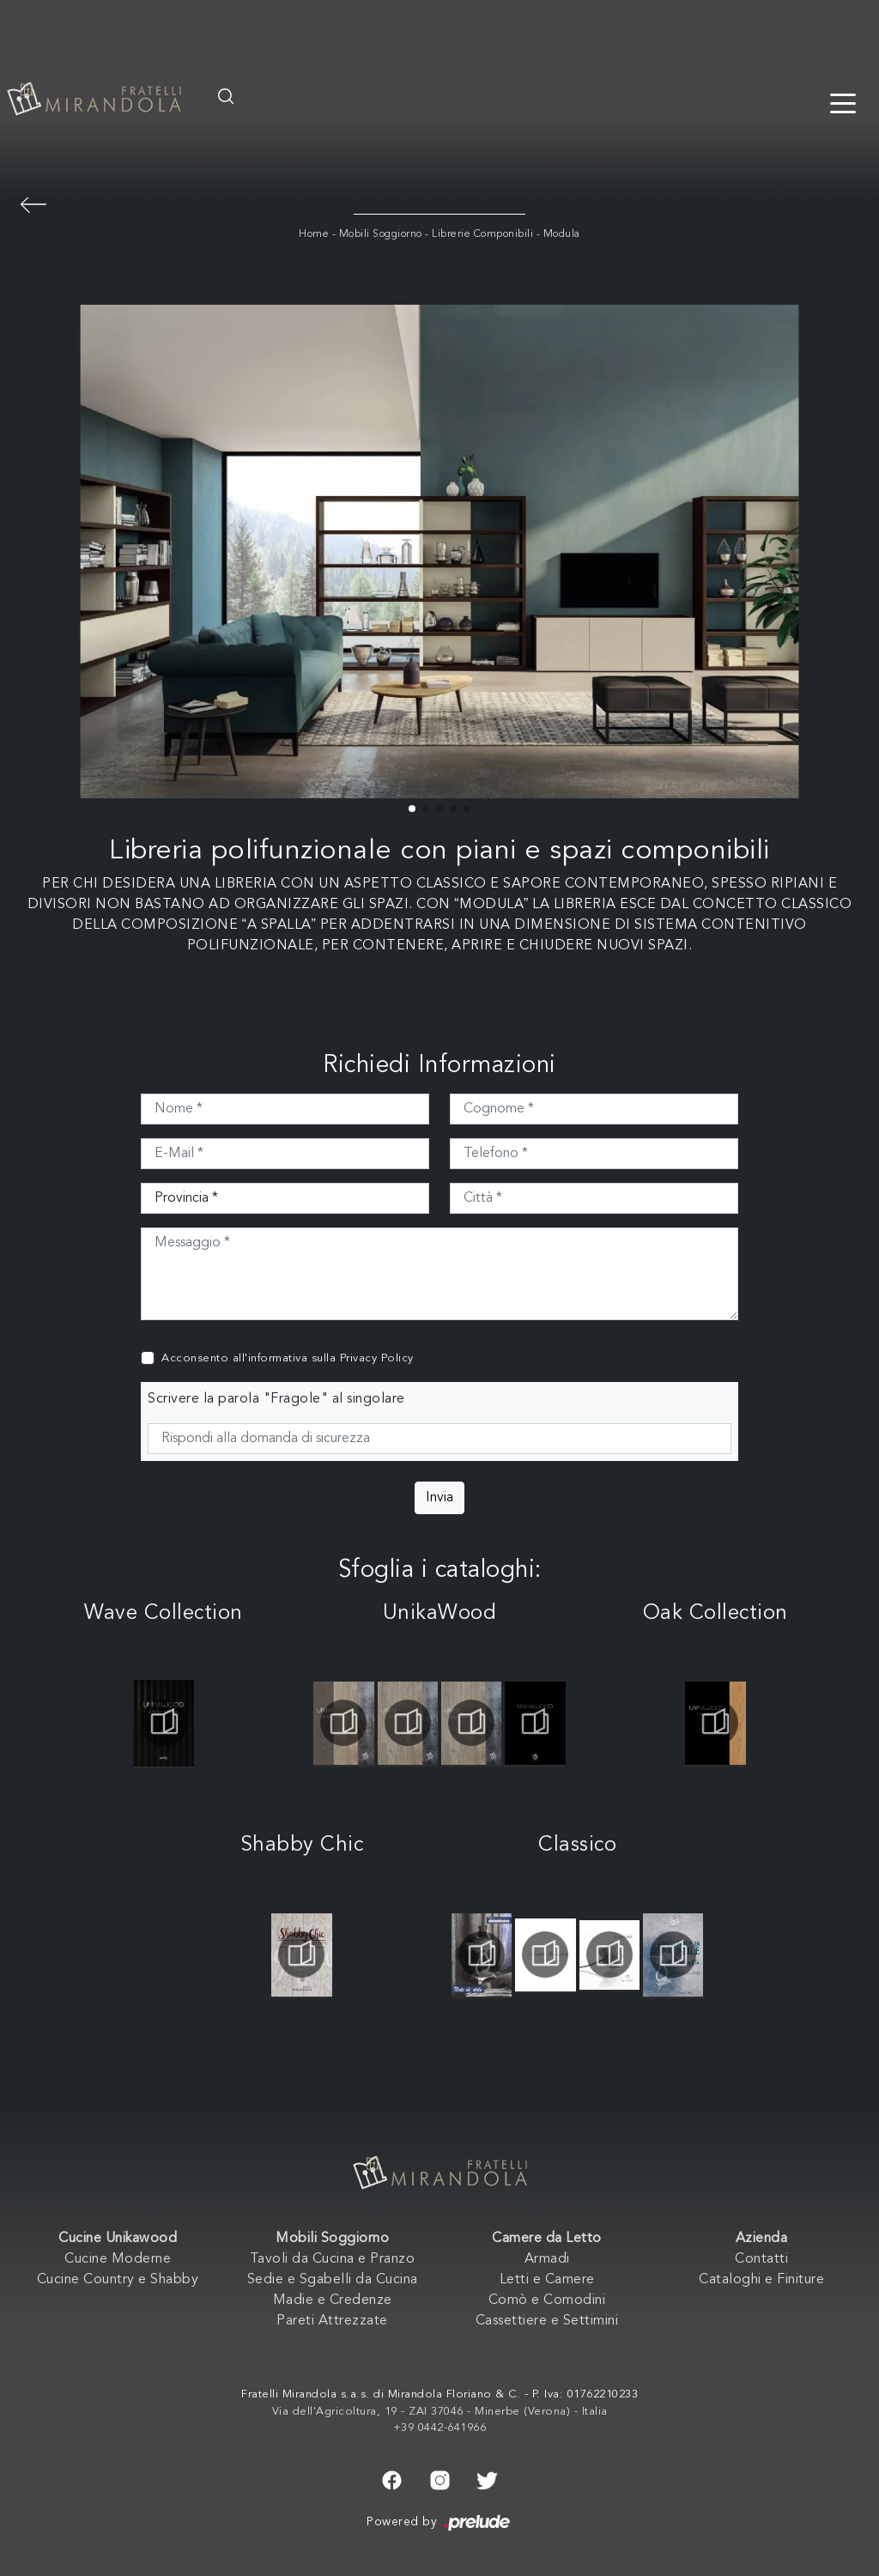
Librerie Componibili (482, 234)
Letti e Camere (547, 2280)
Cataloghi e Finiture (761, 2280)
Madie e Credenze (332, 2300)
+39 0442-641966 (440, 2428)
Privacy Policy (377, 1358)
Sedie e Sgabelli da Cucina (332, 2280)
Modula (561, 234)
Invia (439, 1498)
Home (314, 234)
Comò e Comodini (547, 2300)
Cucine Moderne (117, 2259)
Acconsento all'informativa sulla (287, 1358)
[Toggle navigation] (843, 102)
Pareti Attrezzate (332, 2321)
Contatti (761, 2259)
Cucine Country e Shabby (118, 2280)
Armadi (547, 2259)
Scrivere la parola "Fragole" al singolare (276, 1399)
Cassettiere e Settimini (547, 2321)
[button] (412, 808)
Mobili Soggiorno (380, 234)
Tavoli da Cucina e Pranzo (332, 2259)
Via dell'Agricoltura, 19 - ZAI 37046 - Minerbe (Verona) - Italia (440, 2411)
